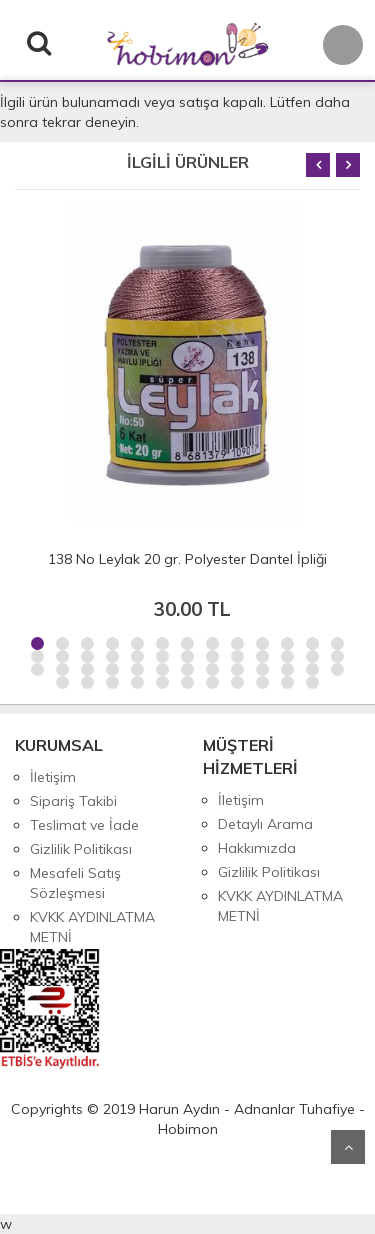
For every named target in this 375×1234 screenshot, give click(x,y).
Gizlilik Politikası (81, 849)
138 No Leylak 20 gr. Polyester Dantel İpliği (187, 559)
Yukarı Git (348, 1147)
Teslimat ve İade (84, 825)
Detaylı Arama (265, 824)
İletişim (53, 777)
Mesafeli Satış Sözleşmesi (75, 883)
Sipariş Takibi (73, 801)
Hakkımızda (257, 848)
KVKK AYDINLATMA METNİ (92, 927)
